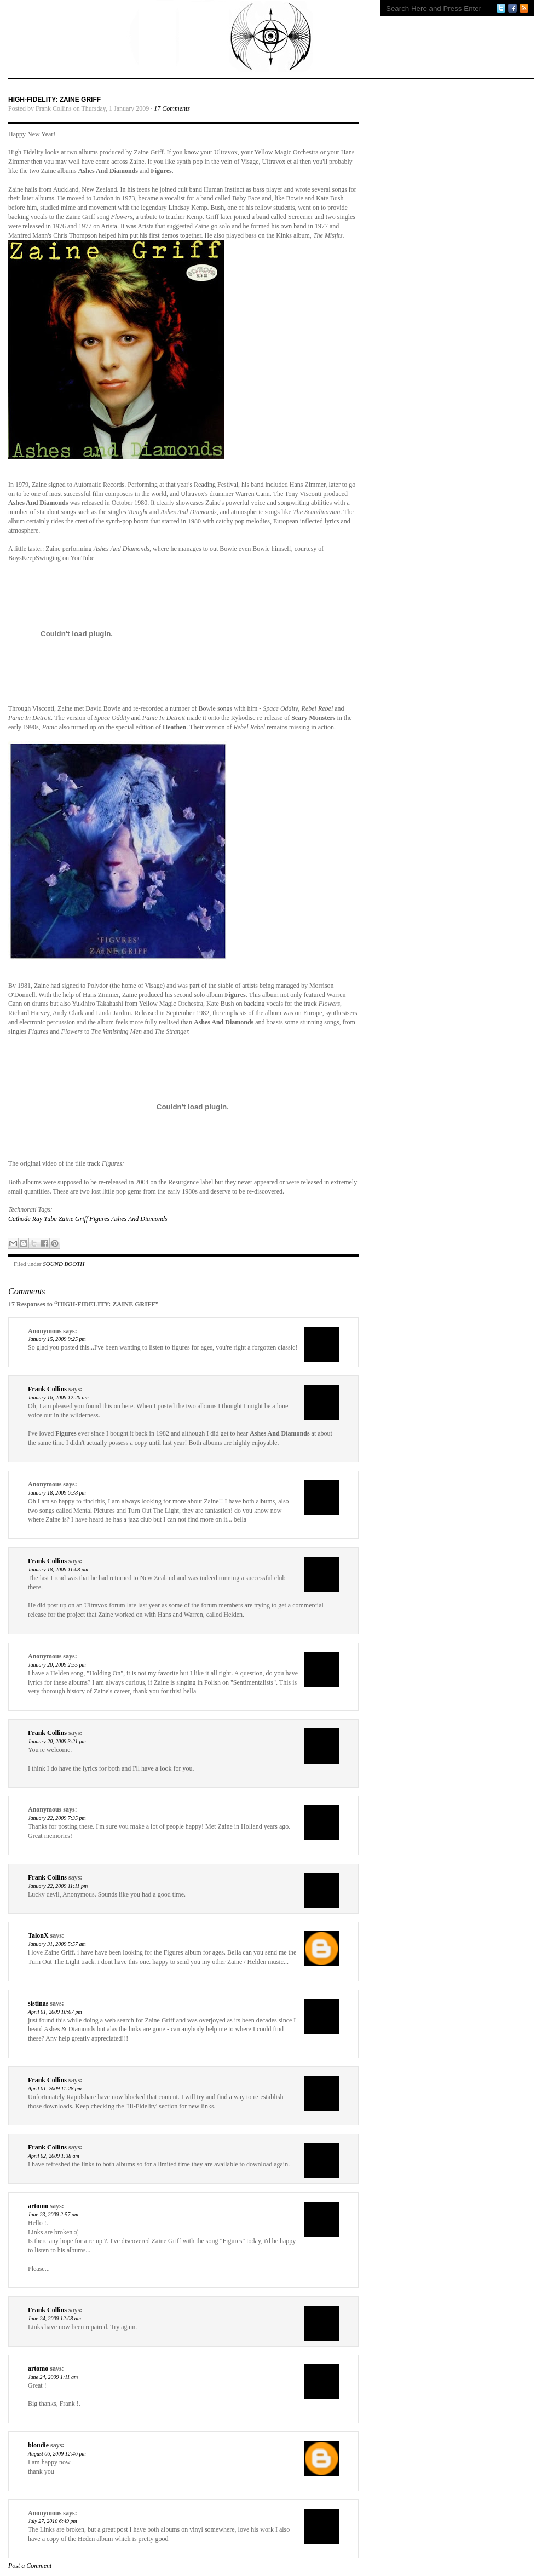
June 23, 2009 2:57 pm (53, 2214)
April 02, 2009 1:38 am (53, 2156)
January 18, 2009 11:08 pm (58, 1569)
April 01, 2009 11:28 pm (55, 2088)
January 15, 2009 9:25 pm (57, 1339)
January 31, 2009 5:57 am (57, 1944)
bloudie (38, 2445)
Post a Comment (29, 2565)
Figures (99, 1219)
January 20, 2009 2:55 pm (57, 1665)
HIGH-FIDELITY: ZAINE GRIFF (54, 99)
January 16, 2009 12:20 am (58, 1397)
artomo (38, 2206)
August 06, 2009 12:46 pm (57, 2454)
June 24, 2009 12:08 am (54, 2318)
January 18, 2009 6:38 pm (57, 1493)
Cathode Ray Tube (32, 1219)
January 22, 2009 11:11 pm (58, 1886)
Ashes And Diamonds (139, 1219)
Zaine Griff (73, 1219)
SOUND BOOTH (63, 1263)
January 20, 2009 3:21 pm (57, 1741)
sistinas (38, 2003)
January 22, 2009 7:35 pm (57, 1818)
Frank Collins (47, 1389)
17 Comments (172, 108)
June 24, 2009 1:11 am (53, 2377)
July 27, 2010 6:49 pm (52, 2521)
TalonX (38, 1935)
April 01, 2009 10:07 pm (55, 2012)
